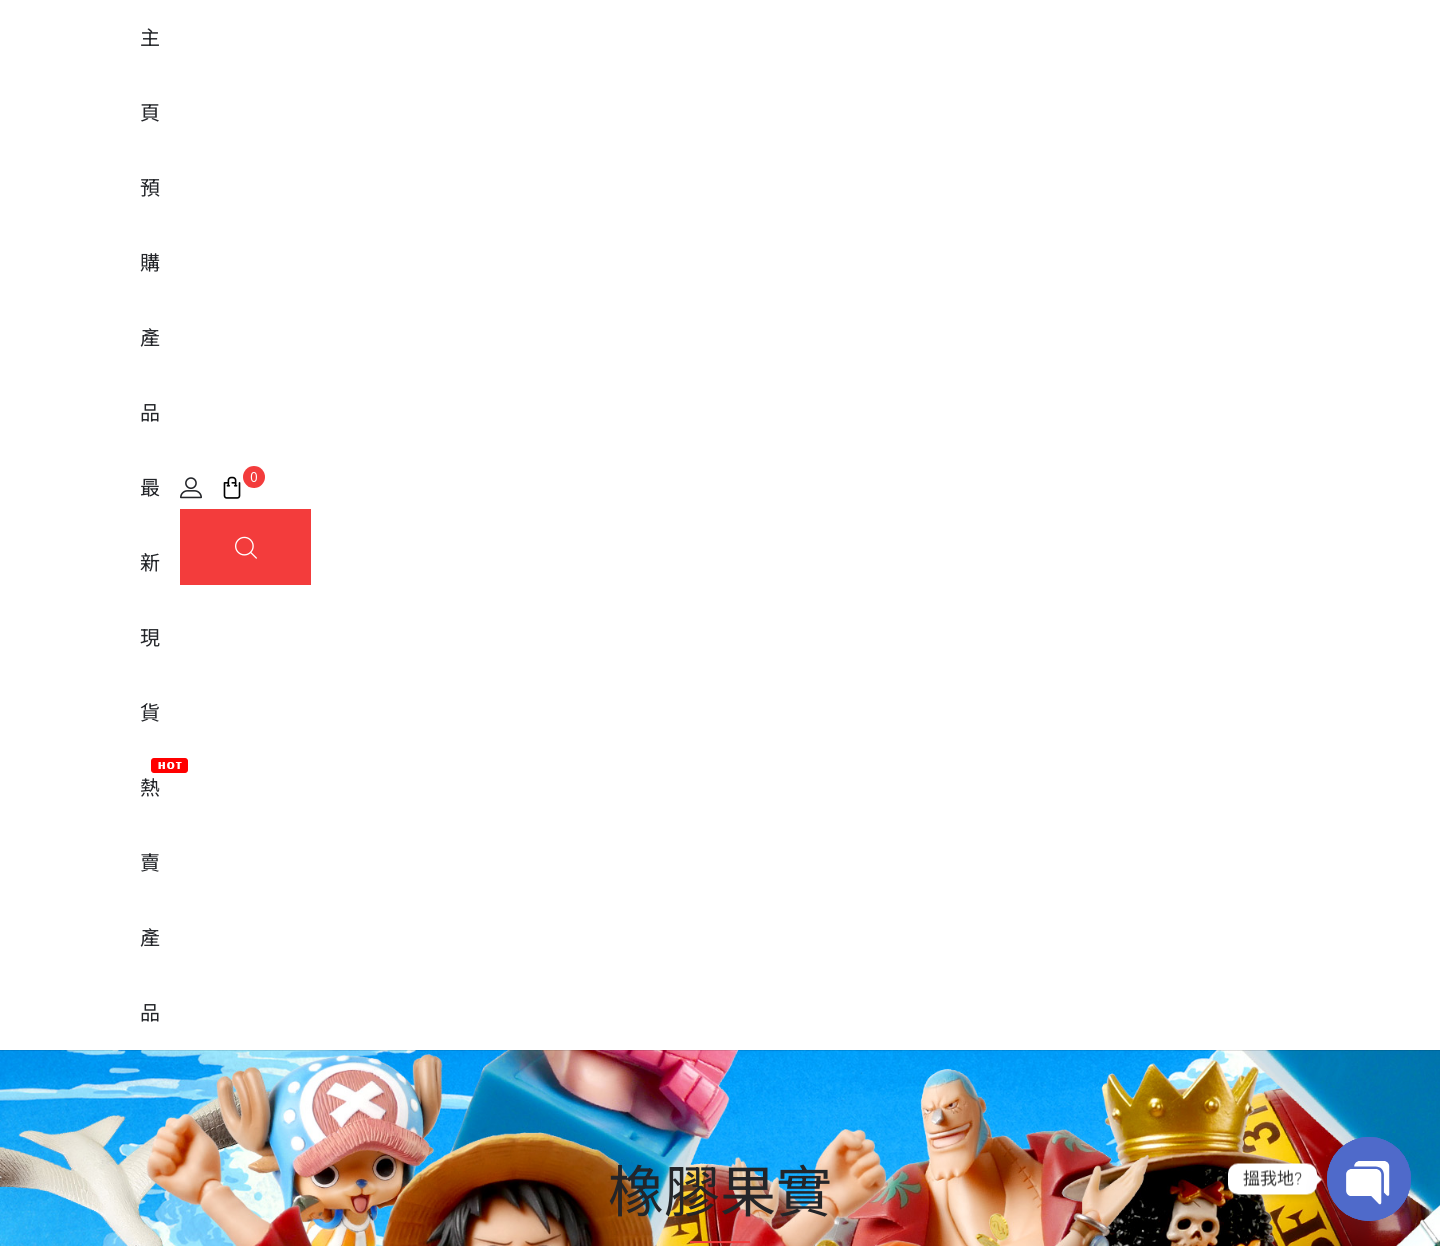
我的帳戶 (767, 860)
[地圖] (300, 910)
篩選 (1373, 635)
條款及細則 (1259, 1199)
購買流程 (767, 928)
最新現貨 (752, 70)
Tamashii (409, 860)
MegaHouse (422, 962)
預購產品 (648, 70)
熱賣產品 (856, 62)
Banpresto (416, 928)
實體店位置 (775, 962)
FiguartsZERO (427, 894)
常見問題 (767, 894)
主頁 (564, 70)
